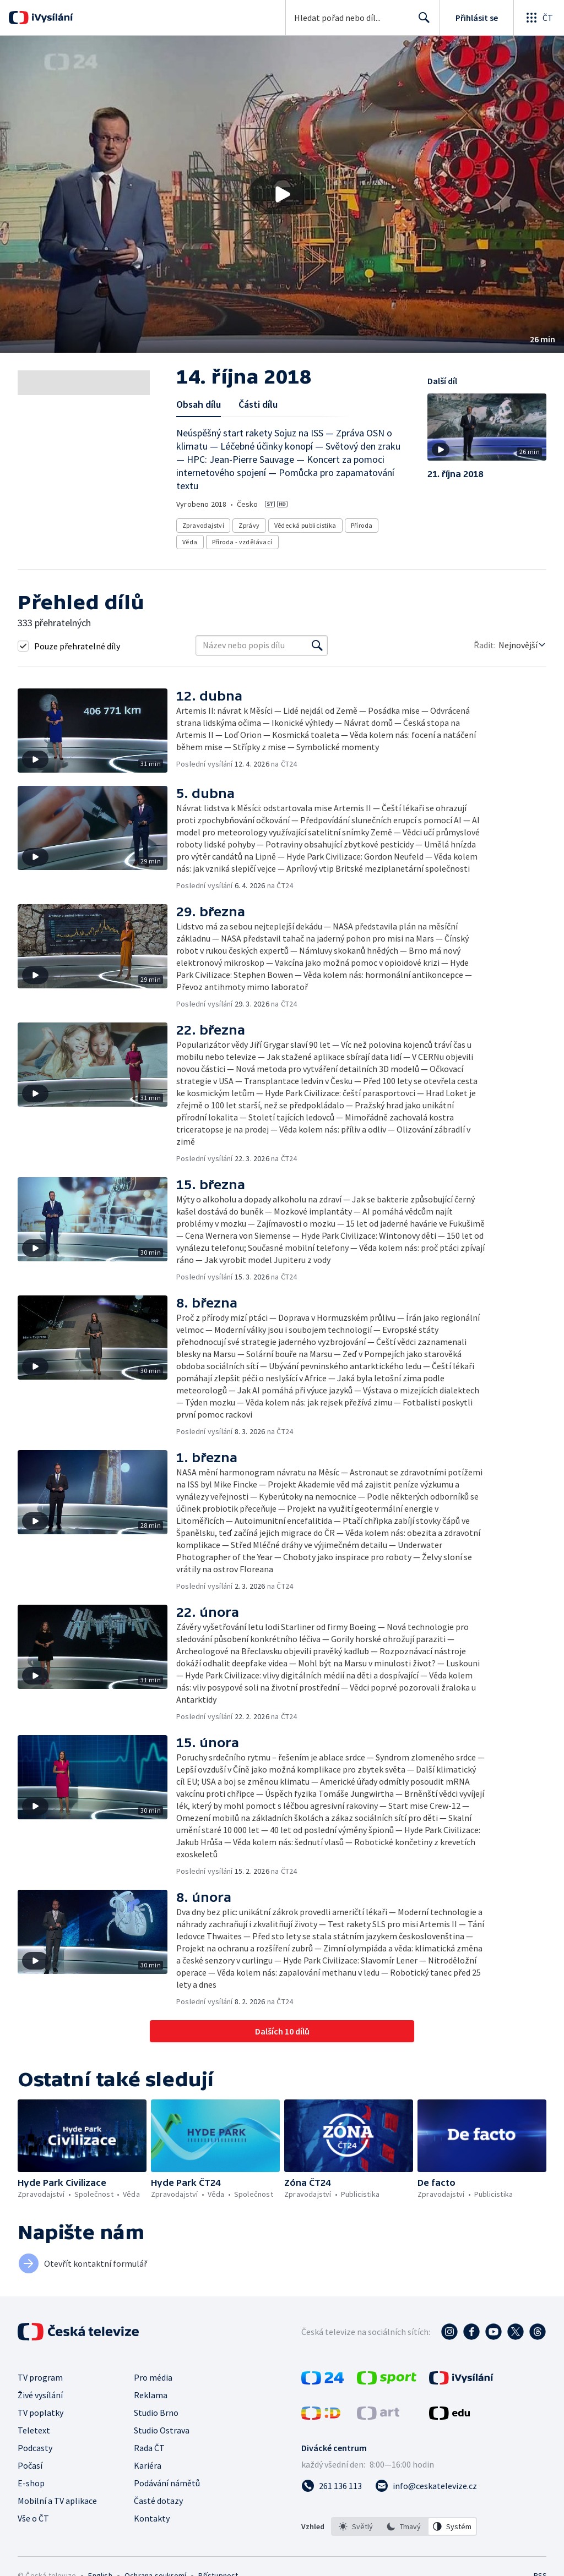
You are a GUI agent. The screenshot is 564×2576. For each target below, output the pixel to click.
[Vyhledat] (317, 645)
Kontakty (152, 2518)
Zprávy (248, 525)
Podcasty (35, 2447)
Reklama (150, 2394)
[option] (355, 2526)
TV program (40, 2377)
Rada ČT (149, 2447)
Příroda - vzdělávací (242, 542)
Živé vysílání (40, 2394)
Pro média (153, 2377)
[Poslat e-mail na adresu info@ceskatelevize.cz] (426, 2485)
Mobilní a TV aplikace (57, 2500)
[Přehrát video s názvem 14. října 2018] (282, 194)
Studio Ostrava (161, 2430)
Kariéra (147, 2465)
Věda (190, 542)
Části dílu (258, 404)
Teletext (34, 2430)
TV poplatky (40, 2412)
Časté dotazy (158, 2500)
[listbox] (404, 2526)
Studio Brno (156, 2412)
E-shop (31, 2483)
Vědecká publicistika (305, 525)
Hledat (421, 22)
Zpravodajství (203, 525)
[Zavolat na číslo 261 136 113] (331, 2485)
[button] (282, 194)
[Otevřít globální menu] (538, 17)
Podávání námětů (167, 2483)
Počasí (30, 2465)
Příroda (362, 525)
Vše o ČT (33, 2518)
